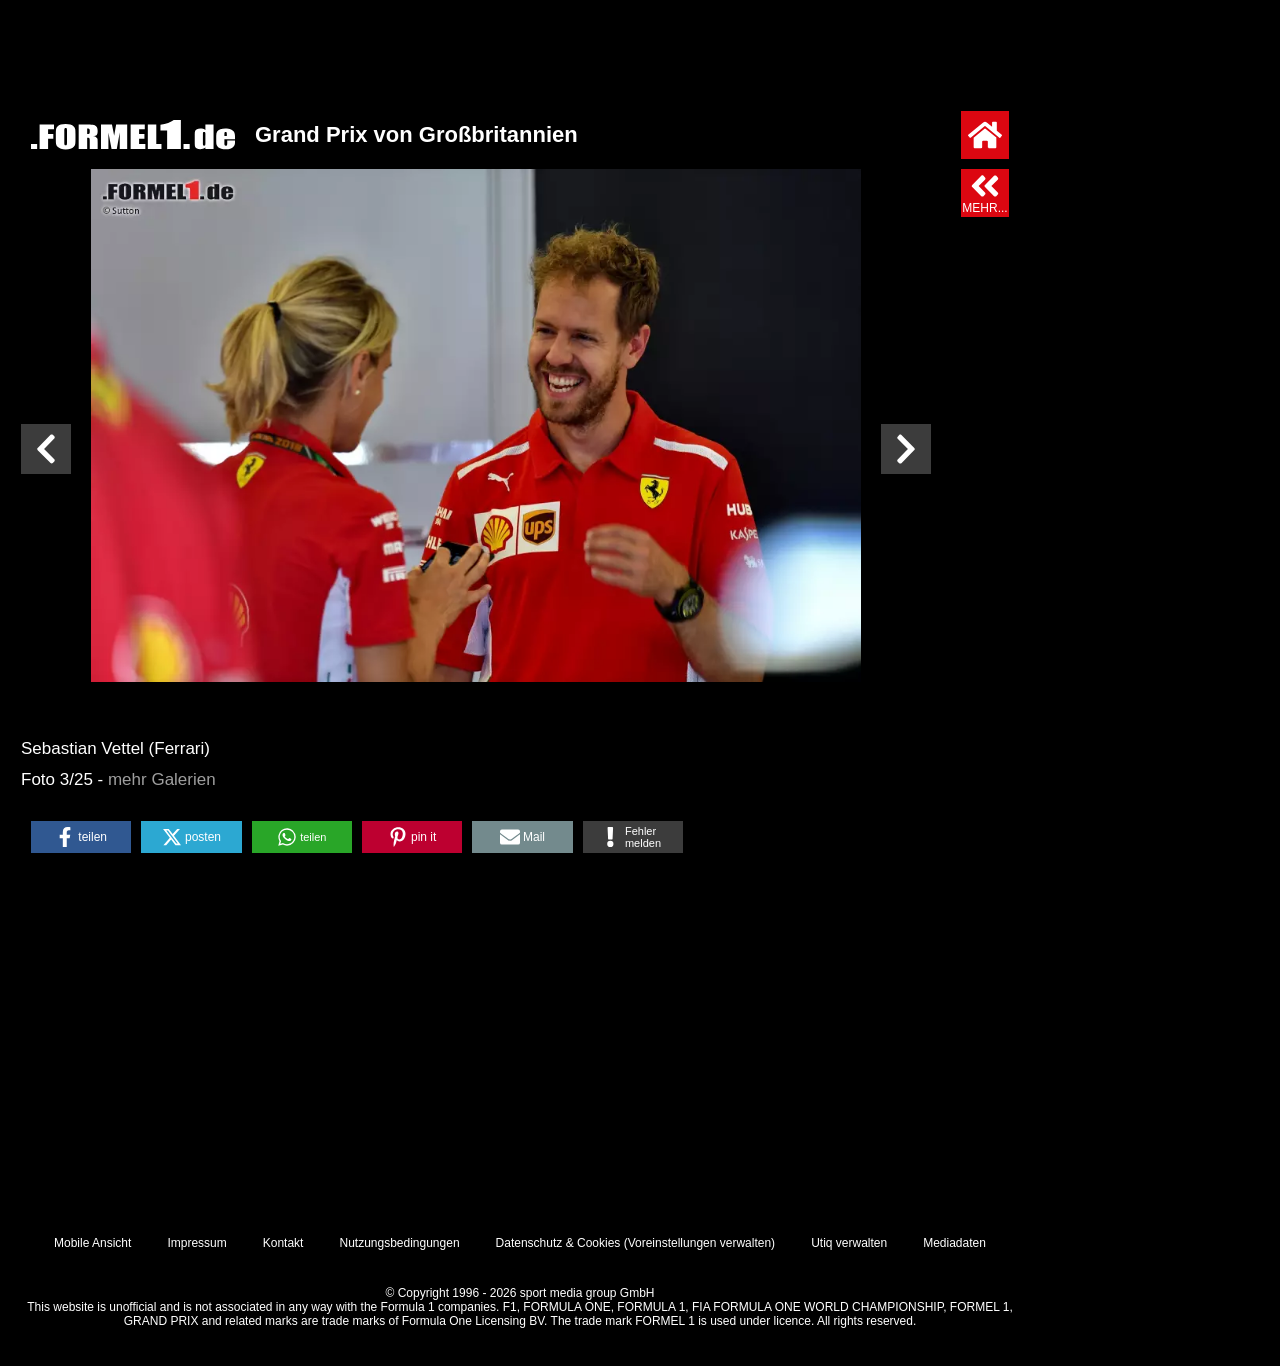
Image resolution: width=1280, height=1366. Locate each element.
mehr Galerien (162, 779)
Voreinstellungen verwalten (699, 1243)
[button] (81, 837)
